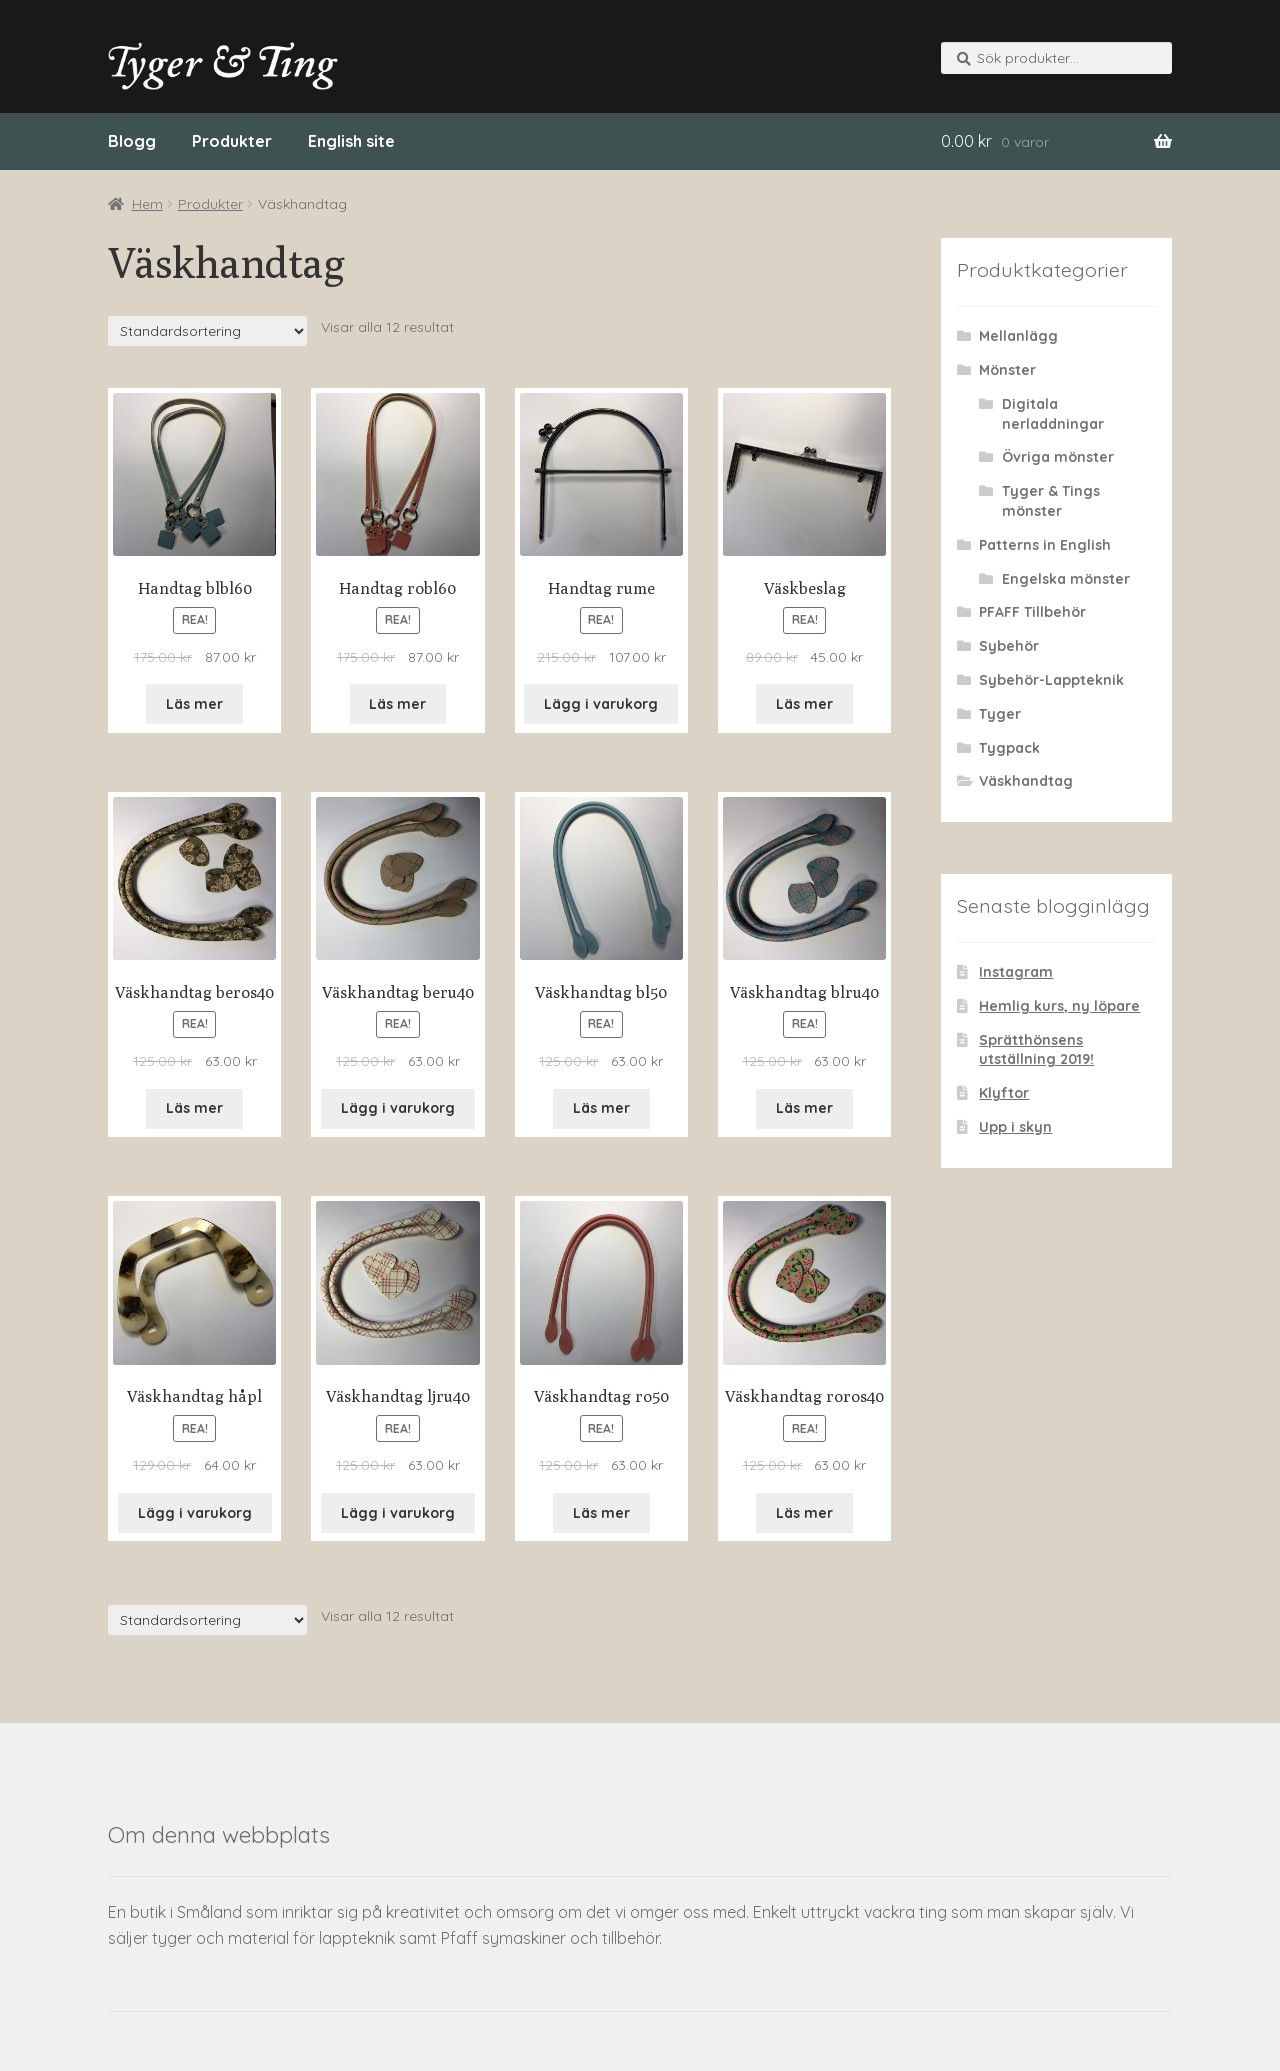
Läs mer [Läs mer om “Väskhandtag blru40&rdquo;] (804, 1108)
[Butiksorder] (207, 331)
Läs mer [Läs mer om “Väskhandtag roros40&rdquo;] (804, 1513)
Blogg (132, 141)
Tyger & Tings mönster (1051, 501)
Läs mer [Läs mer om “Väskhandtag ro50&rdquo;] (601, 1513)
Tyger (1000, 714)
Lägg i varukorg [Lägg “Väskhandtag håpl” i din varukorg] (195, 1513)
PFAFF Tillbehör (1032, 612)
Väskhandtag (1026, 781)
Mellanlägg (1018, 336)
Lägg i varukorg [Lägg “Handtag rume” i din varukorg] (601, 704)
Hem (147, 204)
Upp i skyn (1015, 1127)
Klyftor (1004, 1093)
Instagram (1016, 972)
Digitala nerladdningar (1053, 414)
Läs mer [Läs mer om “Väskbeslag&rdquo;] (804, 704)
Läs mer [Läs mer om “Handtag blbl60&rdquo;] (194, 704)
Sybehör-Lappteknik (1051, 680)
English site (351, 141)
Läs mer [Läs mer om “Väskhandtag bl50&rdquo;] (601, 1108)
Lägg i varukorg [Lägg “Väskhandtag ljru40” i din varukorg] (398, 1513)
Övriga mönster (1058, 457)
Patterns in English (1045, 545)
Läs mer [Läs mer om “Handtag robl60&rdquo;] (397, 704)
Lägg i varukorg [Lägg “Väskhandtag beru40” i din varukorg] (398, 1108)
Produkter (232, 141)
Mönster (1007, 370)
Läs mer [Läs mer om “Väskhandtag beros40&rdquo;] (194, 1108)
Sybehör (1009, 646)
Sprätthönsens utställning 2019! (1036, 1050)
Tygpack (1009, 748)
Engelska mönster (1066, 579)
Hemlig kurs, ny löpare (1059, 1006)
